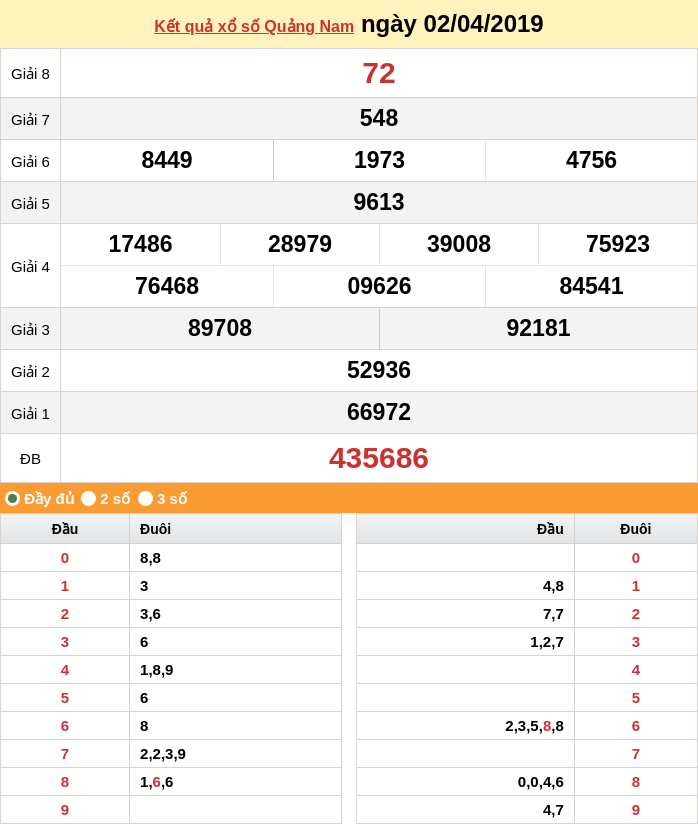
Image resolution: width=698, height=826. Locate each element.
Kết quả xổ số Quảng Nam (254, 26)
